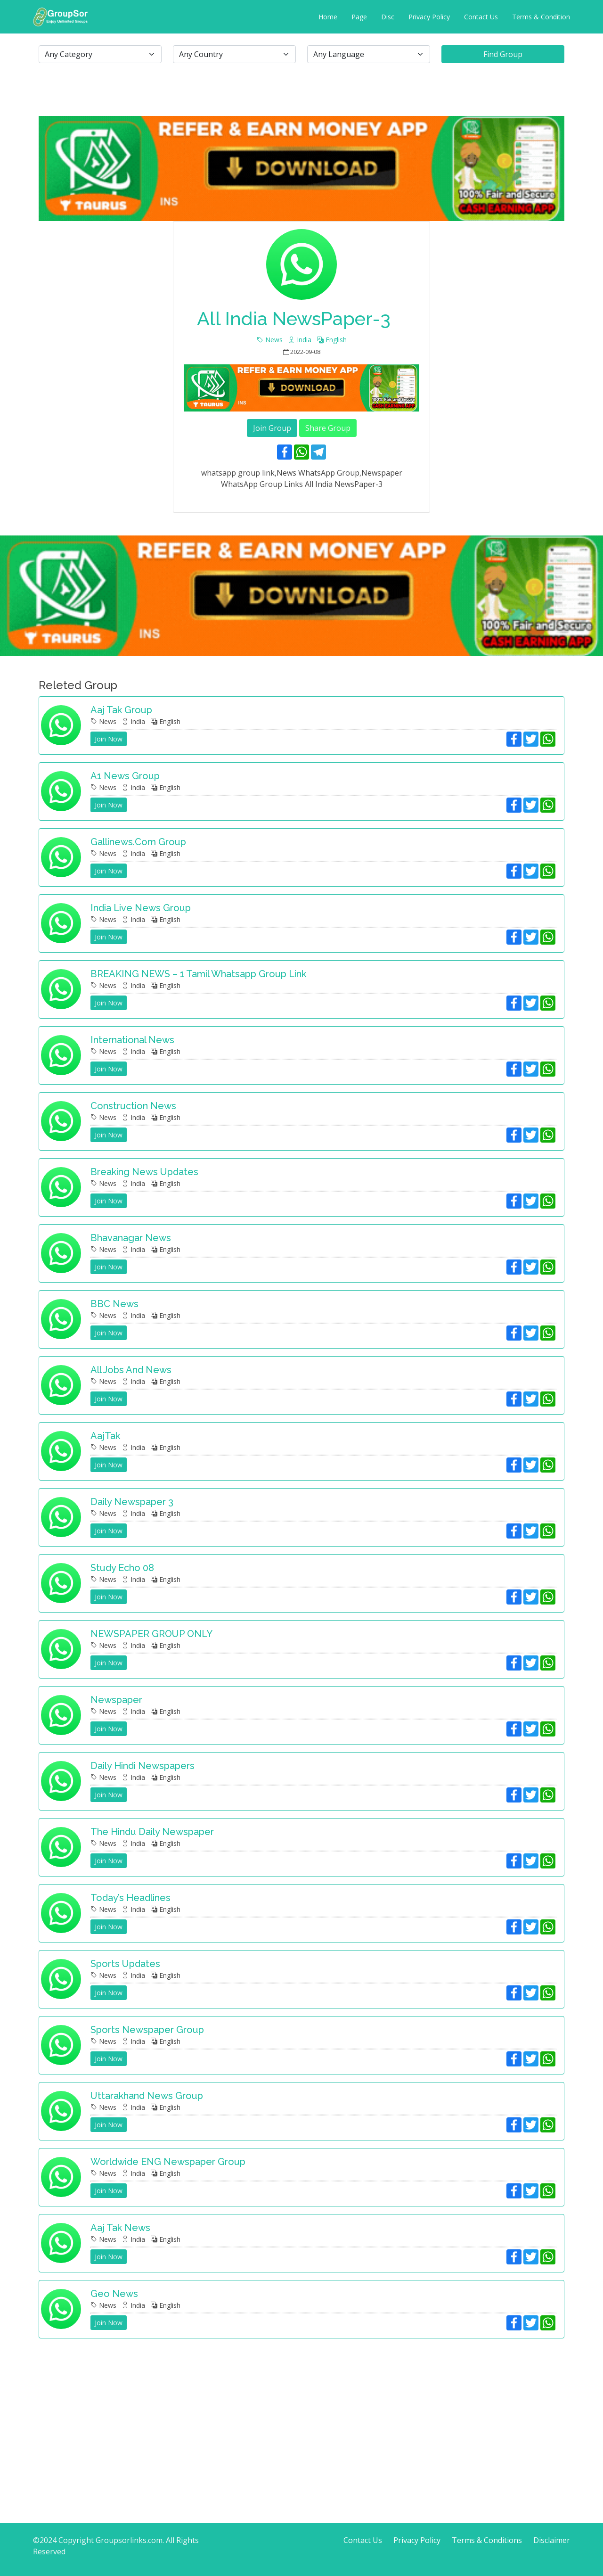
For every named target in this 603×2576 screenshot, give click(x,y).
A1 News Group (125, 776)
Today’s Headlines (130, 1897)
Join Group (272, 428)
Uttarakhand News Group (146, 2095)
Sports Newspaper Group (147, 2029)
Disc (387, 16)
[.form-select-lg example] (100, 54)
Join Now (108, 738)
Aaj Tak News (120, 2227)
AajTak (105, 1435)
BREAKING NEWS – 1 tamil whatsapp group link (198, 973)
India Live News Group (140, 908)
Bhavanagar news (130, 1237)
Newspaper (116, 1699)
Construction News (133, 1105)
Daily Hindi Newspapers (142, 1765)
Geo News (114, 2293)
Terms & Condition (541, 16)
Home (327, 16)
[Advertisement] (301, 2412)
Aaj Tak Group (121, 710)
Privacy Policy (429, 16)
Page (359, 16)
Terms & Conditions (487, 2540)
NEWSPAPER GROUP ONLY (151, 1633)
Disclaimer (551, 2540)
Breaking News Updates (144, 1171)
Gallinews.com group (138, 842)
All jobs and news (130, 1369)
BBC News (114, 1303)
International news (132, 1039)
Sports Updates (125, 1963)
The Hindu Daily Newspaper (152, 1831)
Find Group (502, 54)
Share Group (327, 428)
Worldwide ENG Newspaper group (167, 2161)
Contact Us (481, 16)
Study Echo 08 (122, 1567)
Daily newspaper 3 (131, 1501)
